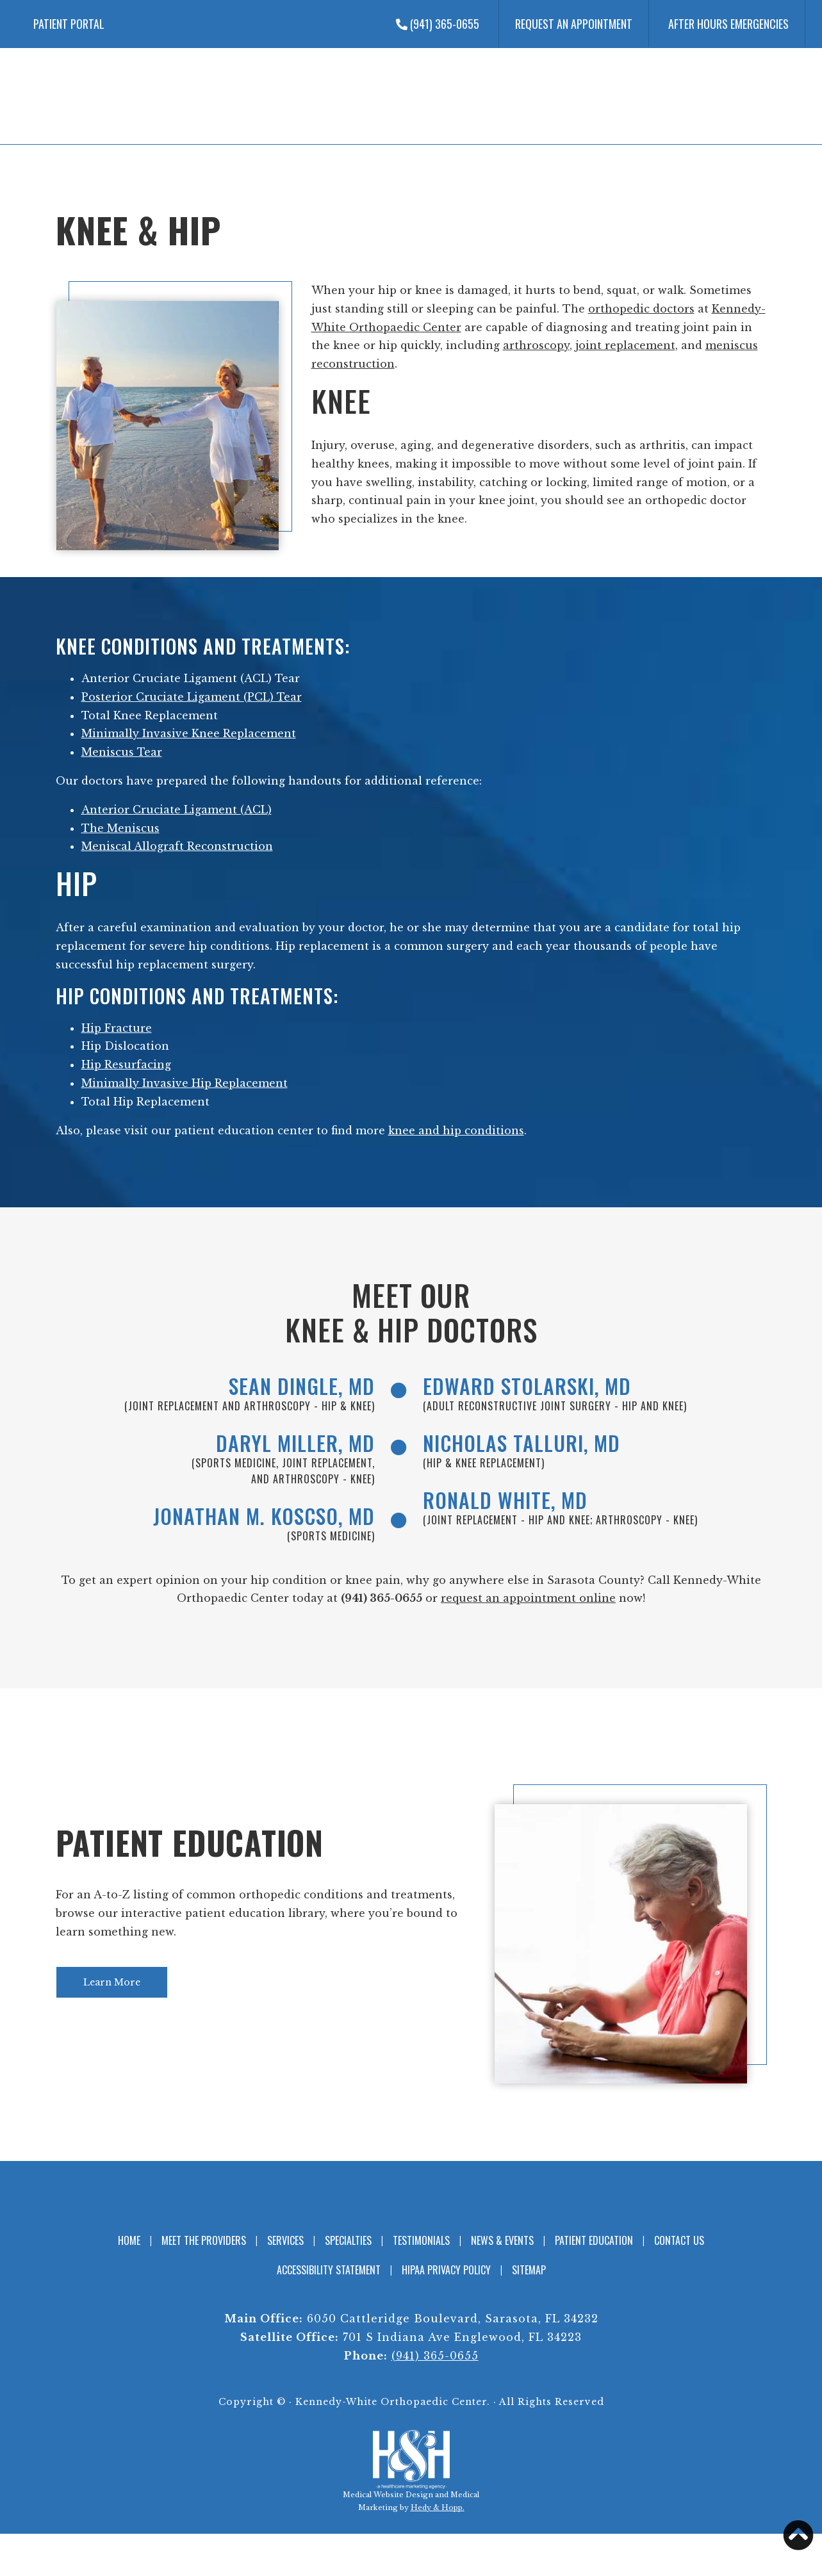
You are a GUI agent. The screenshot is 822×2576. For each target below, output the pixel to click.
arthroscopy (536, 345)
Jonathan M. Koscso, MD (253, 1520)
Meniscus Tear (121, 752)
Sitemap (529, 2275)
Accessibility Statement (329, 2275)
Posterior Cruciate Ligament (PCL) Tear (191, 696)
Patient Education (190, 1847)
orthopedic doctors (641, 308)
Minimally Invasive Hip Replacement (184, 1083)
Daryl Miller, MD (288, 1445)
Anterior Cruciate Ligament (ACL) (176, 809)
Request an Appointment (573, 23)
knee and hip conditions (456, 1130)
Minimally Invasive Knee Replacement (188, 733)
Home (129, 2246)
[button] (798, 2535)
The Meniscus (120, 828)
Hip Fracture (116, 1028)
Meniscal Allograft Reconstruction (177, 846)
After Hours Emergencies (728, 23)
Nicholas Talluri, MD (530, 1445)
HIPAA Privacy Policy (446, 2275)
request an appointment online (528, 1603)
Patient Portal (68, 23)
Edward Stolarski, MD (536, 1386)
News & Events (502, 2246)
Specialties (348, 2246)
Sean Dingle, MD (295, 1386)
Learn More (111, 1988)
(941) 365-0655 (437, 23)
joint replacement (625, 345)
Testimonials (421, 2246)
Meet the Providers (203, 2246)
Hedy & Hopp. (437, 2513)
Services (285, 2246)
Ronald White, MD (513, 1504)
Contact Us (679, 2246)
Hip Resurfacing (126, 1064)
